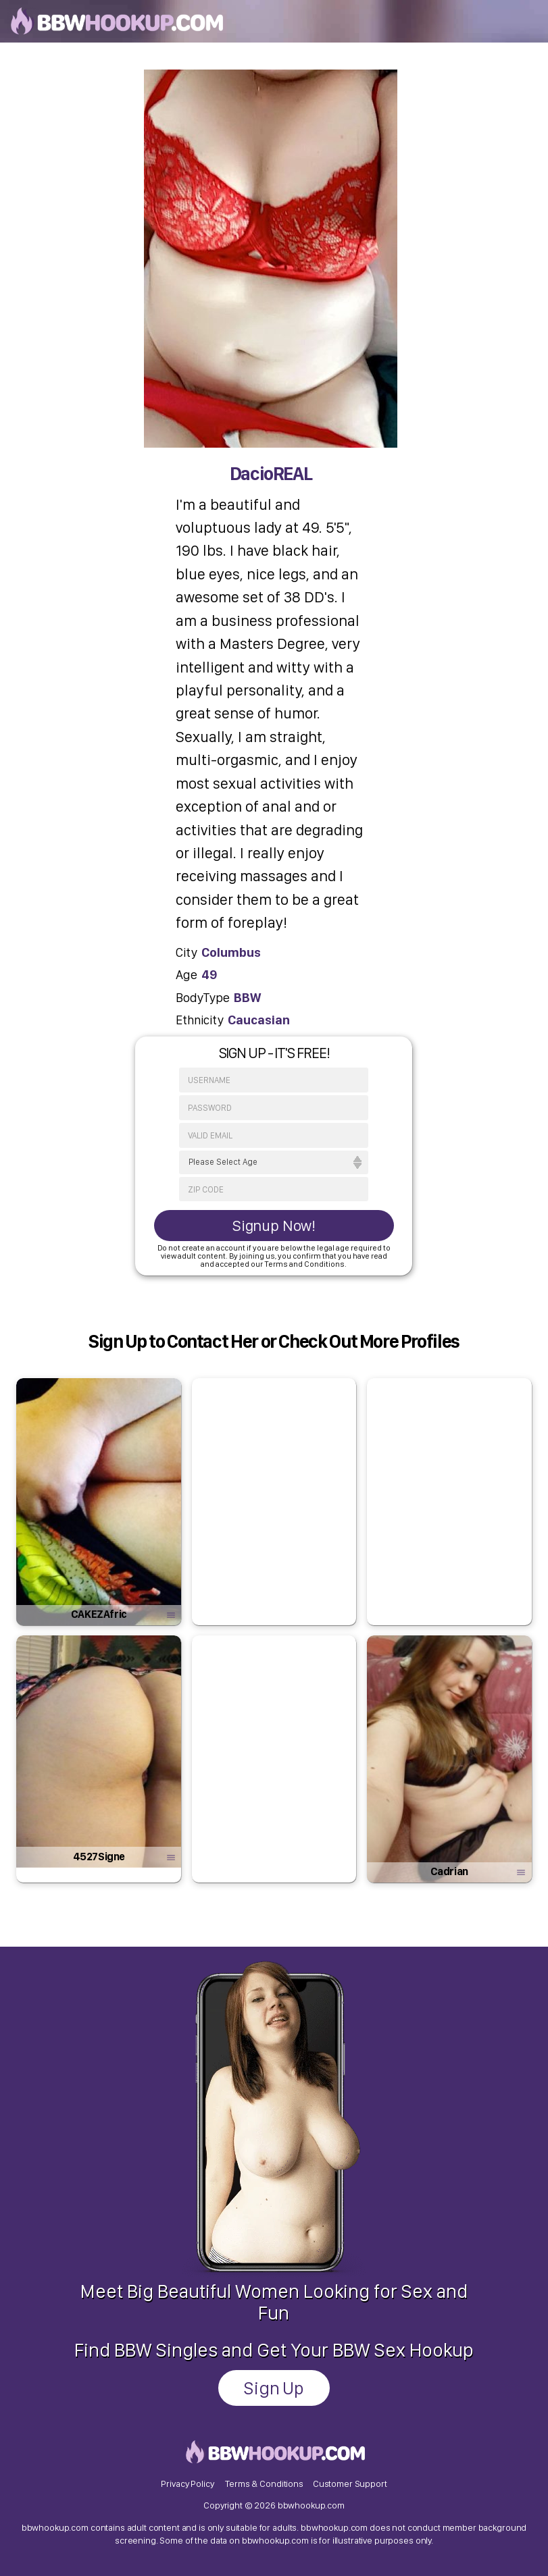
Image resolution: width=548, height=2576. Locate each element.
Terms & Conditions (264, 2483)
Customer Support (350, 2483)
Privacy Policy (187, 2483)
